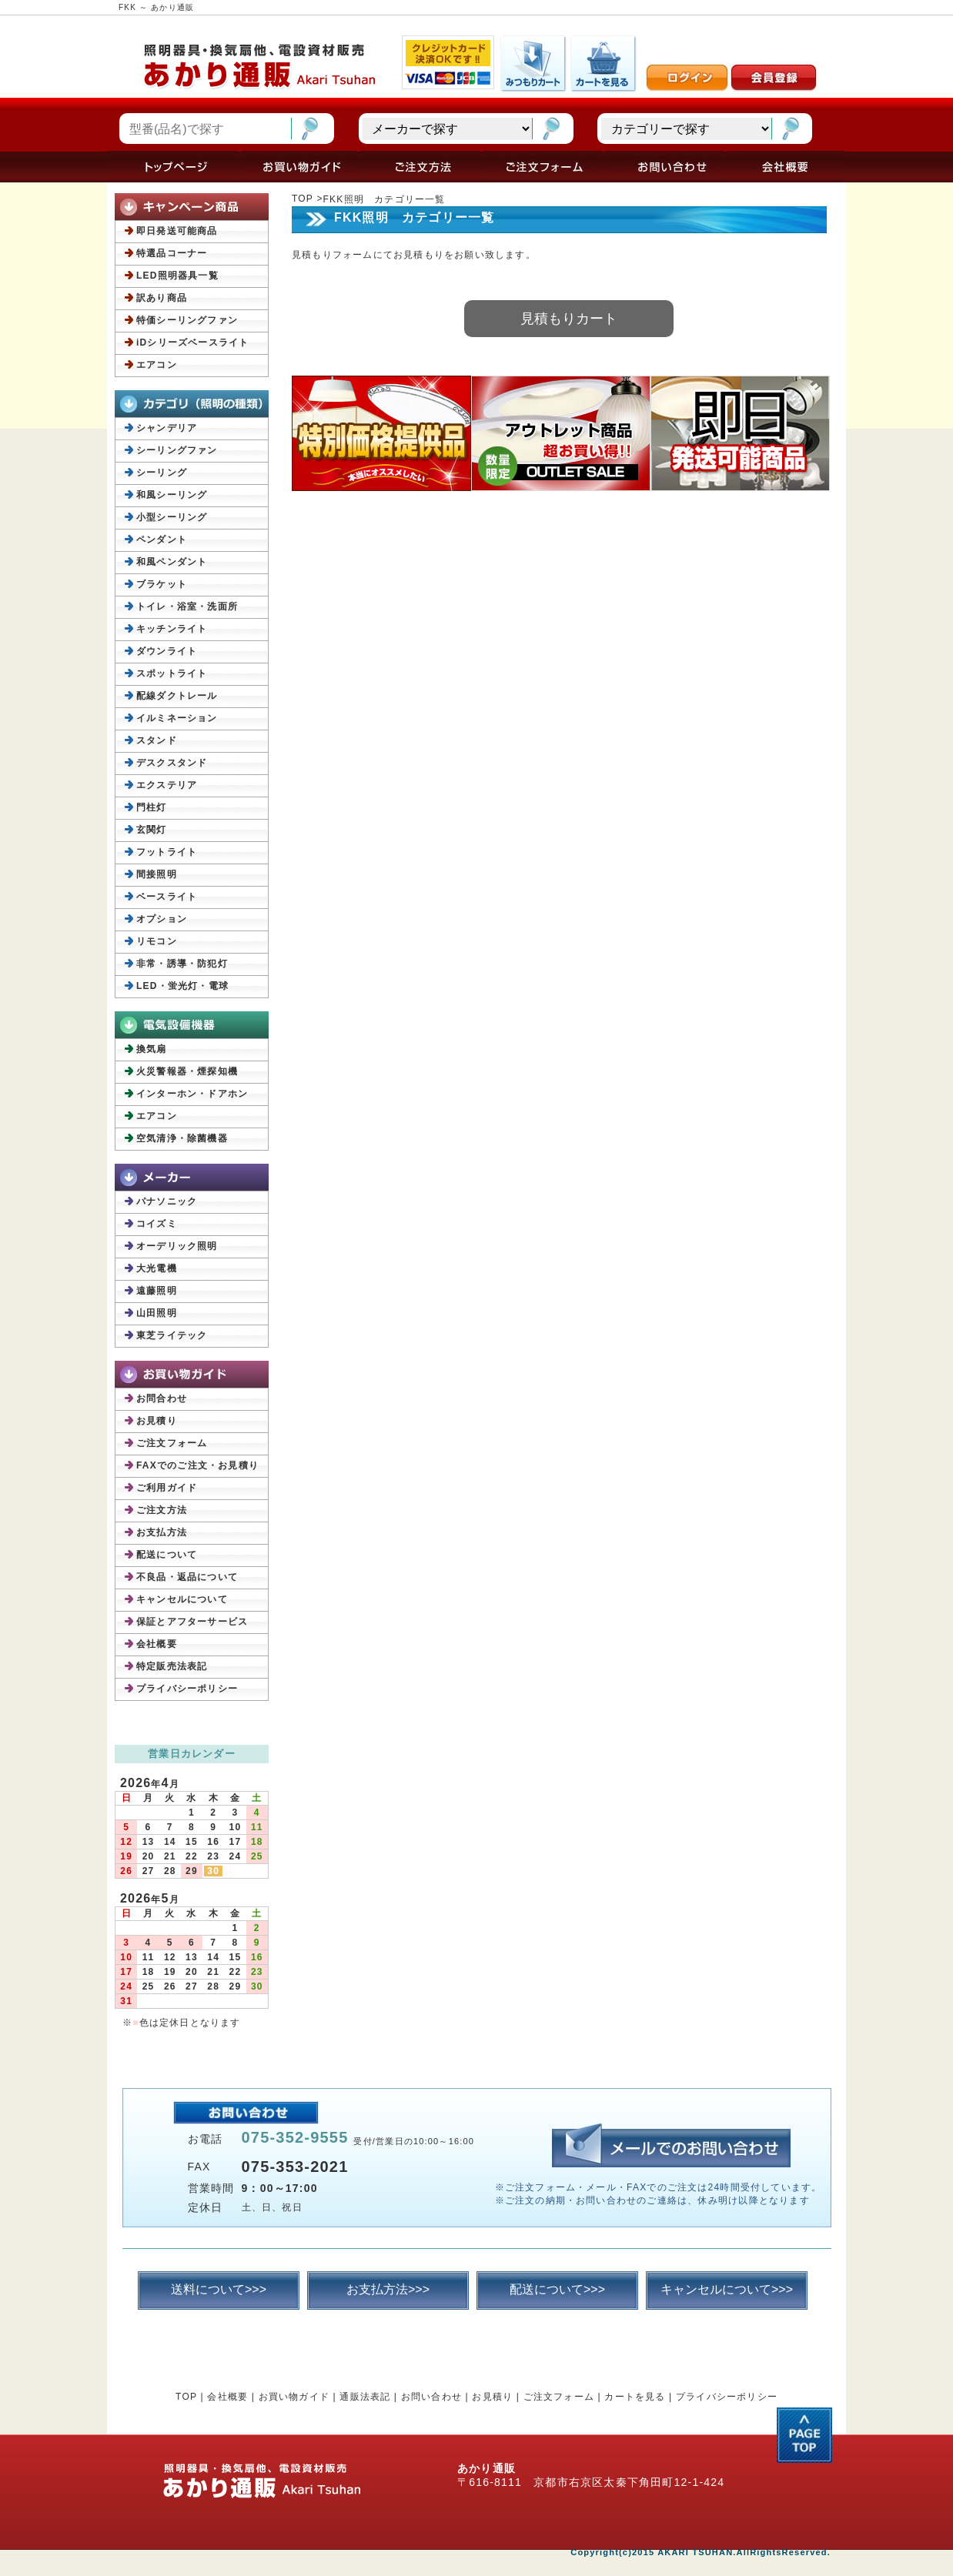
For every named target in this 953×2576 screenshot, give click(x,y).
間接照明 (156, 874)
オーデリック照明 (177, 1246)
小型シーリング (171, 517)
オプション (161, 919)
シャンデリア (166, 428)
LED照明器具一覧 (177, 275)
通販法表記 (364, 2396)
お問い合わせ (431, 2396)
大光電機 (156, 1268)
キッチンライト (171, 628)
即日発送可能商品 (177, 231)
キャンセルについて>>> (726, 2289)
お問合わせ (161, 1398)
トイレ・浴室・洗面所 (187, 606)
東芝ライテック (171, 1335)
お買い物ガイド (294, 2396)
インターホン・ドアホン (192, 1093)
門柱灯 (151, 807)
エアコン (156, 364)
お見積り (156, 1420)
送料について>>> (218, 2289)
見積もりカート (568, 318)
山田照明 (156, 1313)
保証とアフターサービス (192, 1621)
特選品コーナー (171, 253)
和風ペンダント (171, 561)
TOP (302, 198)
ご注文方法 (161, 1510)
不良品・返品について (187, 1577)
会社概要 (156, 1644)
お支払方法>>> (388, 2289)
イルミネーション (177, 718)
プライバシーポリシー (187, 1688)
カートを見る (634, 2396)
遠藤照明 (156, 1290)
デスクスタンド (171, 762)
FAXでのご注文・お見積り (197, 1465)
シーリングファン (177, 450)
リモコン (156, 941)
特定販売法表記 (171, 1666)
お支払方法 (161, 1532)
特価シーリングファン (187, 320)
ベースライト (166, 896)
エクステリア (166, 785)
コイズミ (156, 1223)
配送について (166, 1554)
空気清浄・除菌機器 (182, 1138)
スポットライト (171, 673)
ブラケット (161, 584)
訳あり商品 (161, 297)
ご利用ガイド (166, 1487)
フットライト (166, 852)
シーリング (161, 472)
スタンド (156, 740)
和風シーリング (171, 494)
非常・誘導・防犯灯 (182, 963)
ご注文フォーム (171, 1443)
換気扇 (151, 1049)
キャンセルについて (182, 1599)
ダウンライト (166, 651)
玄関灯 (151, 829)
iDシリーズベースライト (192, 342)
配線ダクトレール (177, 695)
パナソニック (166, 1201)
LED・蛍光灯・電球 (182, 986)
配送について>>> (557, 2289)
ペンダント (161, 539)
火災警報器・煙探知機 (187, 1071)
